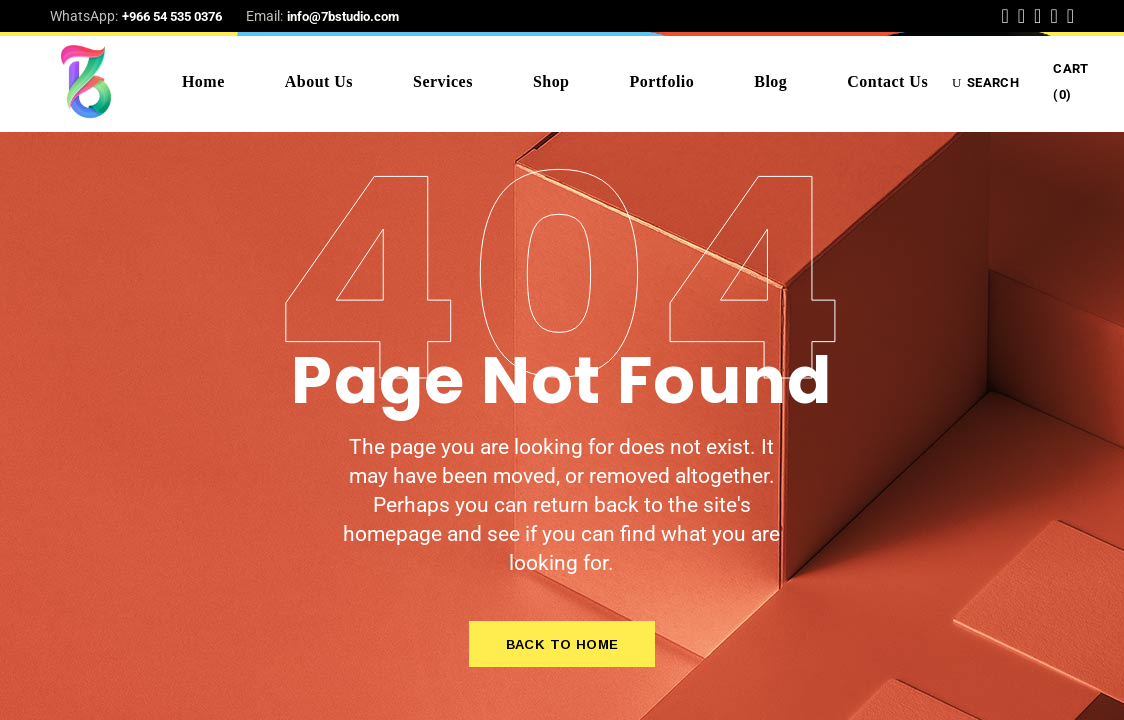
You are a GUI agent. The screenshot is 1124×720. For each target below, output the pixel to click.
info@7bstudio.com (343, 16)
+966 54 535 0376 (172, 16)
